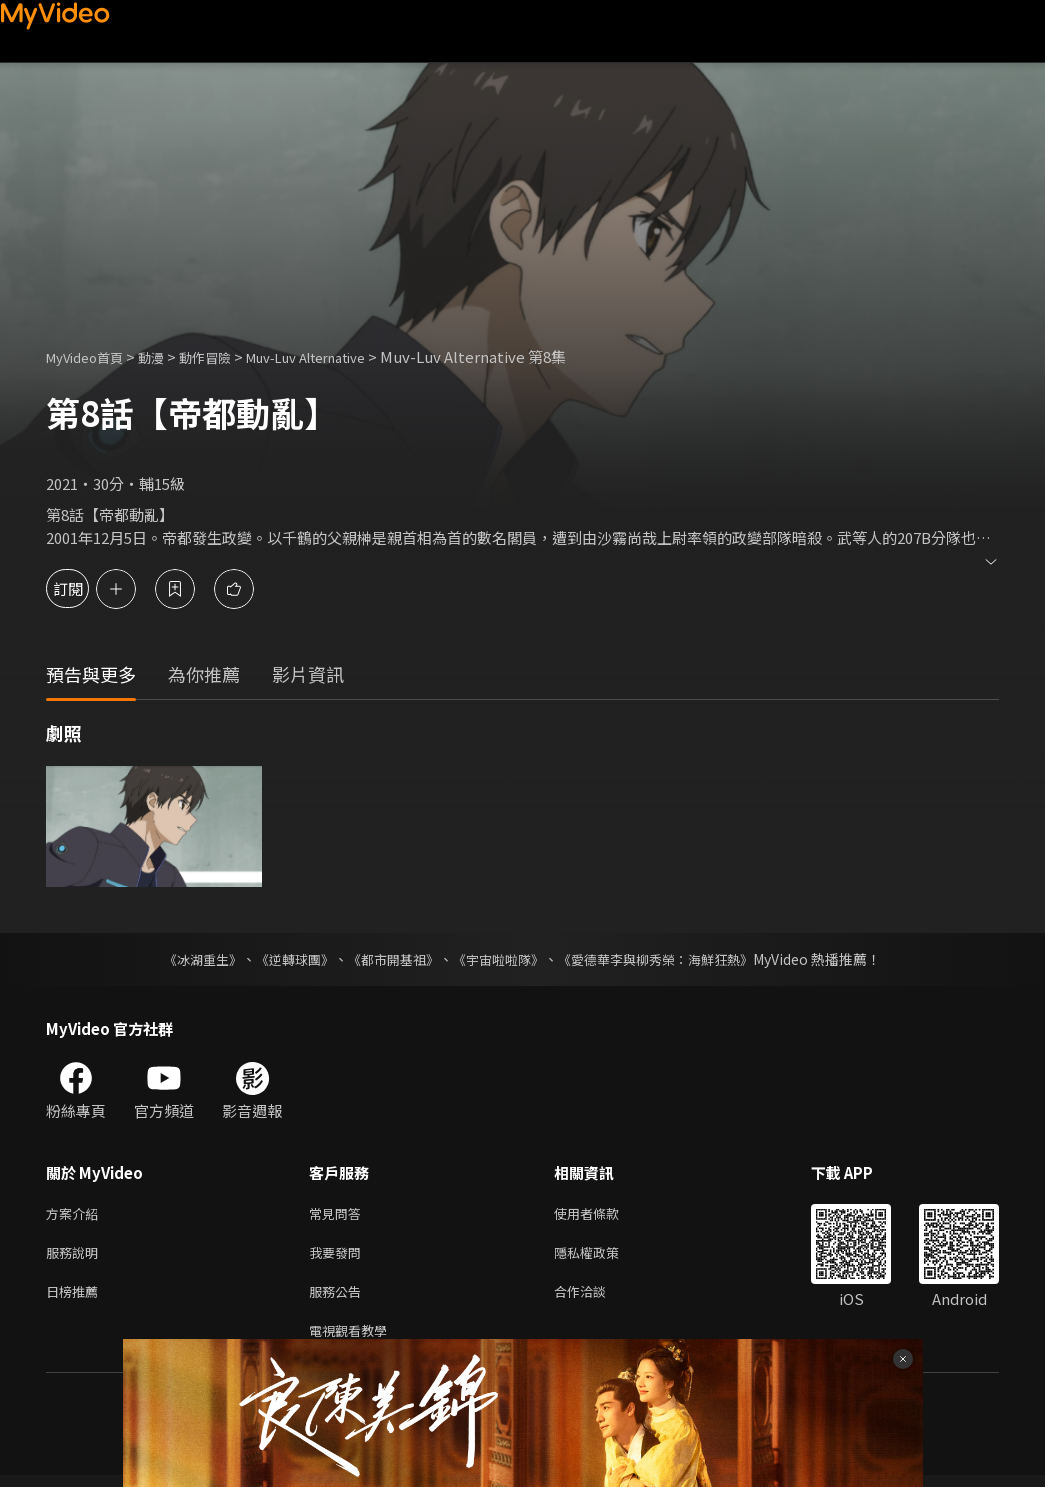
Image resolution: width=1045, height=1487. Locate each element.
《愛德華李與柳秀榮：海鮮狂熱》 (669, 959)
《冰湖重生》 (186, 959)
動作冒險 (227, 356)
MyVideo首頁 (91, 356)
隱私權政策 (603, 1256)
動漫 (167, 356)
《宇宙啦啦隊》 (501, 959)
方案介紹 (76, 1214)
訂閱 (86, 588)
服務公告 (339, 1298)
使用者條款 (603, 1214)
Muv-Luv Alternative (344, 356)
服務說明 (76, 1256)
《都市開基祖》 (389, 959)
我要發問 (339, 1256)
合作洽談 (596, 1298)
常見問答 (339, 1214)
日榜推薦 (76, 1298)
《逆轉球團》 (284, 959)
